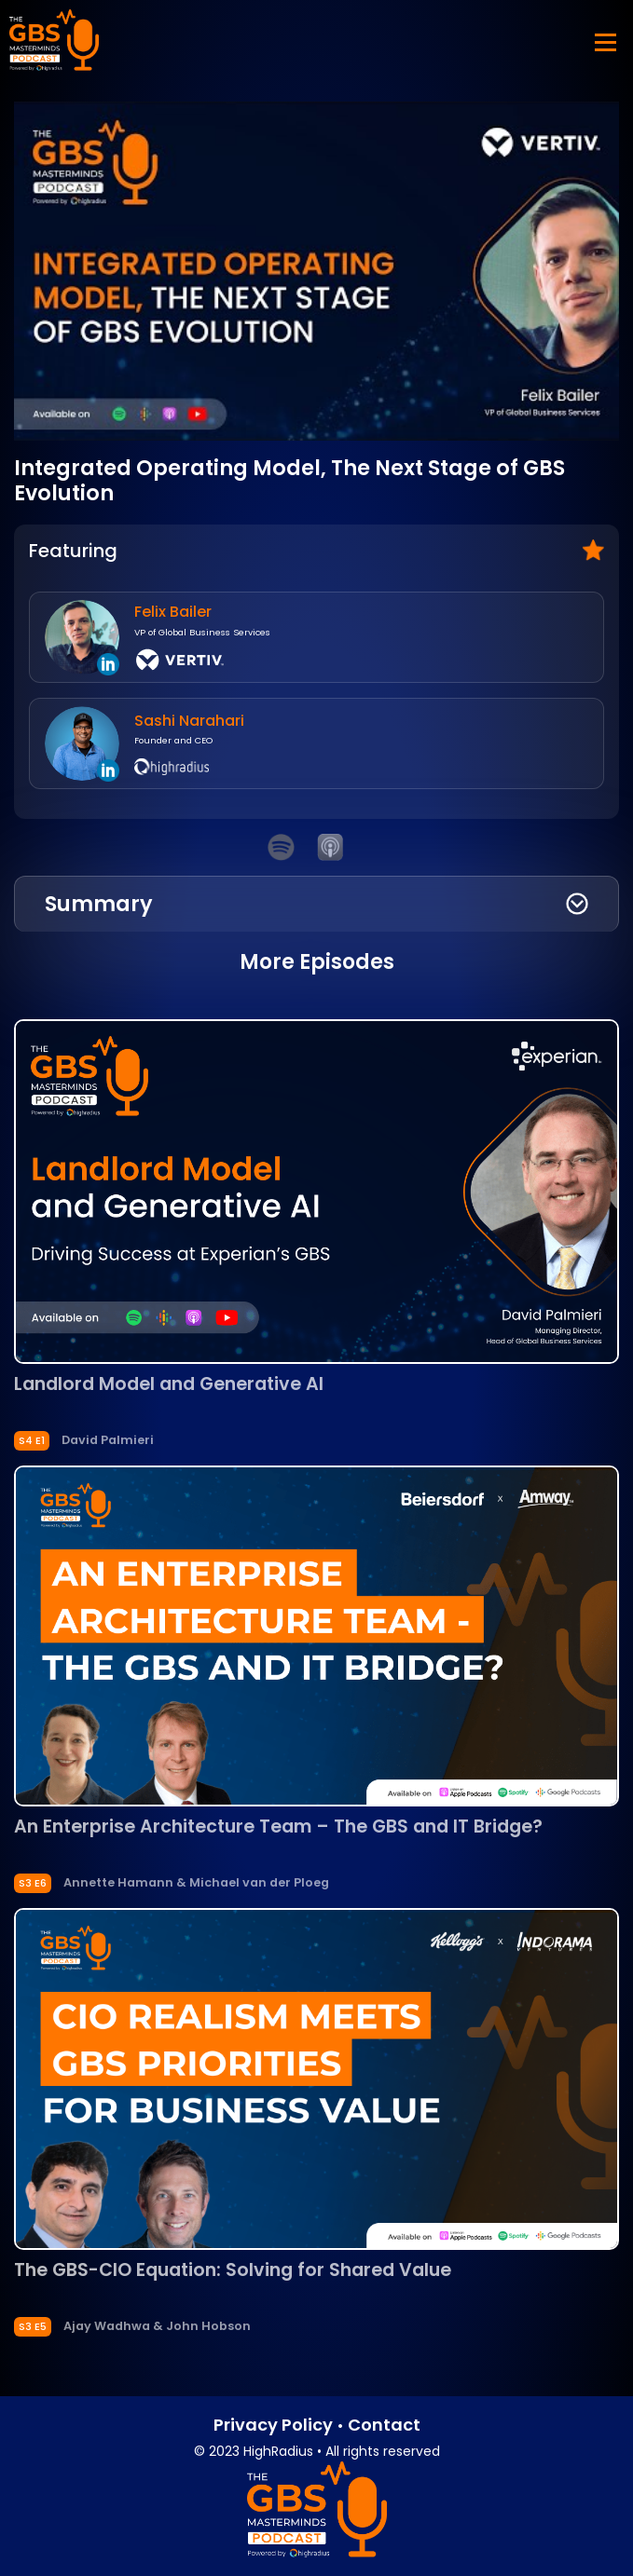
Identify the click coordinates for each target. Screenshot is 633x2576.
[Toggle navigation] (603, 41)
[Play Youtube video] (316, 272)
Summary (99, 904)
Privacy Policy (273, 2424)
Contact (384, 2424)
